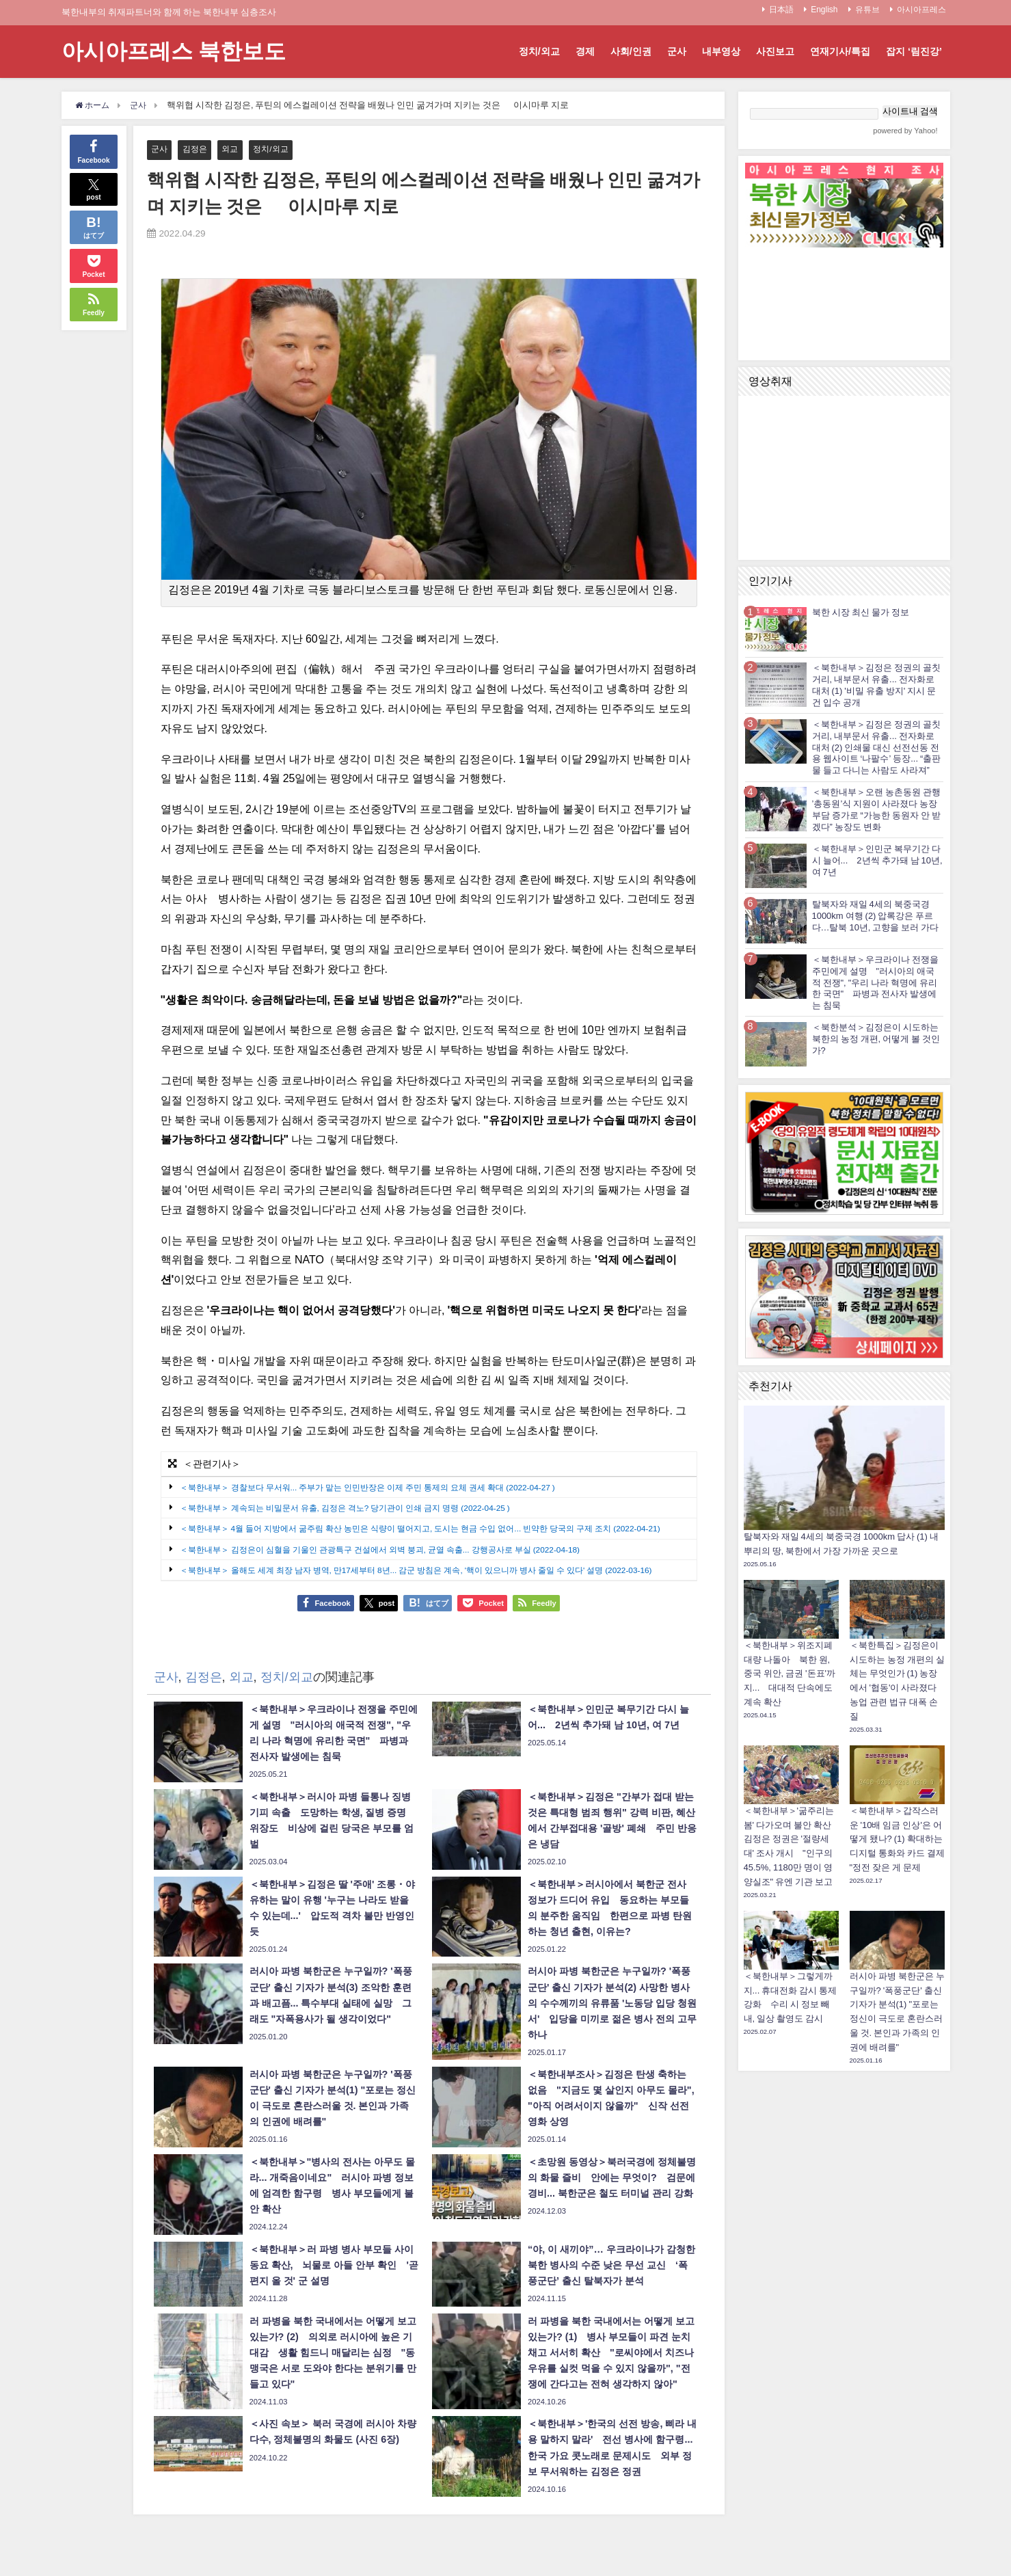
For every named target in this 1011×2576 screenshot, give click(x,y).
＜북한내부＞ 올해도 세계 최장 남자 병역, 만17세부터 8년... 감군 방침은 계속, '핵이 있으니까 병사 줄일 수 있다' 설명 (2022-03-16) (434, 1583)
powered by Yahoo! (905, 131)
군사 (676, 51)
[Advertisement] (844, 2283)
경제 (585, 51)
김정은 (197, 149)
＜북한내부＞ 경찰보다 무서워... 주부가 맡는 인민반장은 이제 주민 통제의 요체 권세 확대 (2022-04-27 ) (382, 1488)
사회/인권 (630, 51)
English (824, 9)
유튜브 (867, 9)
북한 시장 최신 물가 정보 (860, 612)
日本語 (781, 9)
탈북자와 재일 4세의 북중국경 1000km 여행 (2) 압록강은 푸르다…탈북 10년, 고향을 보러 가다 (875, 916)
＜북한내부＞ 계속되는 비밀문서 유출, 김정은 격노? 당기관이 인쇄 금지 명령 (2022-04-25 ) (358, 1508)
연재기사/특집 (840, 51)
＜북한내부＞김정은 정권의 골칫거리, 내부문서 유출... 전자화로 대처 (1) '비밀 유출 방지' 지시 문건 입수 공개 (876, 684)
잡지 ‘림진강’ (914, 51)
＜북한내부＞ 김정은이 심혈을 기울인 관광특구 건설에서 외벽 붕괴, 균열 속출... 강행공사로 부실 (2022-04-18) (395, 1562)
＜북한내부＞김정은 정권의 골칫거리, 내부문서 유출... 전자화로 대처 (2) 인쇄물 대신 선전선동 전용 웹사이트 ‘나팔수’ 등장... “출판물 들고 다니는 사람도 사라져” (876, 747)
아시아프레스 (921, 9)
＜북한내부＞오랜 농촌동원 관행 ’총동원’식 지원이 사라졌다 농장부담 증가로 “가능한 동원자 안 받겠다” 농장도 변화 (876, 809)
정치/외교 (539, 51)
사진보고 (775, 51)
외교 (234, 149)
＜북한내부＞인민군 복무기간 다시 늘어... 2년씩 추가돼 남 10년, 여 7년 (877, 860)
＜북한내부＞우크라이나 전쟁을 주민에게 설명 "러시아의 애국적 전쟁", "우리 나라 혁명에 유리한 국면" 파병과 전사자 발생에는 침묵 (875, 982)
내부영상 (721, 51)
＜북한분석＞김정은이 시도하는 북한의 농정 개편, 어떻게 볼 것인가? (876, 1039)
